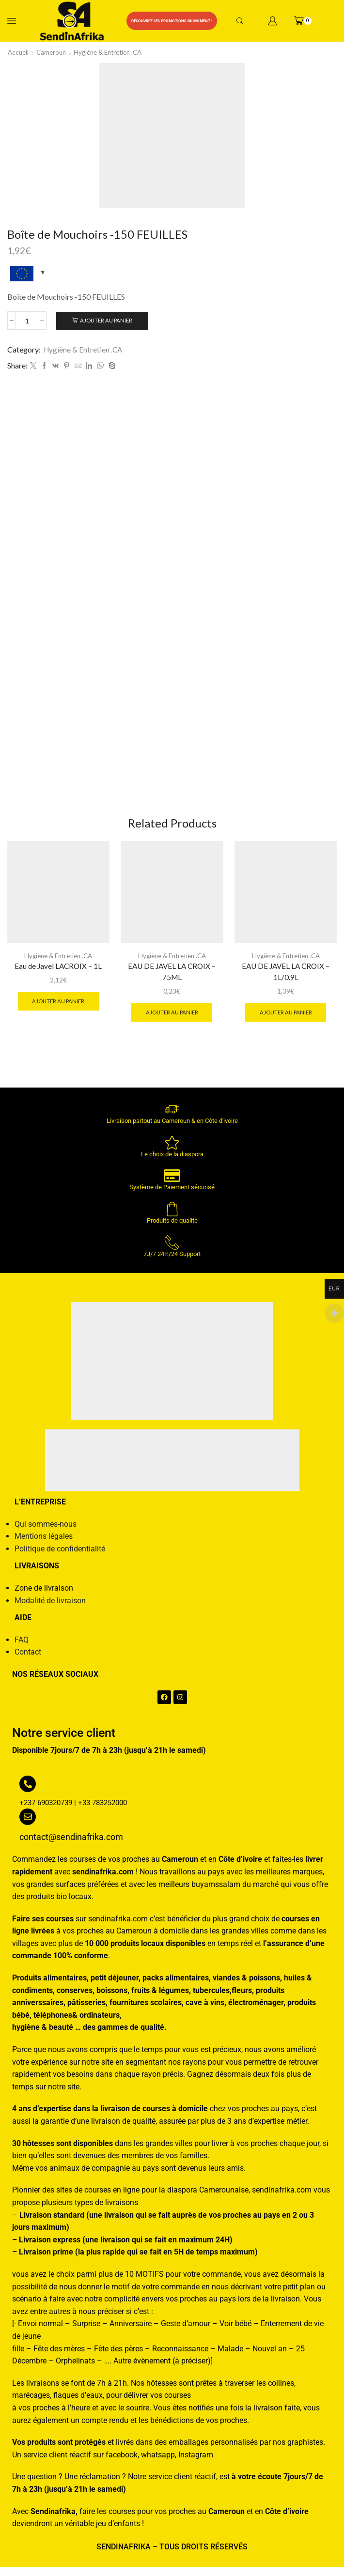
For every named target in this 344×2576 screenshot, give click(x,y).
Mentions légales (44, 1544)
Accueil (19, 52)
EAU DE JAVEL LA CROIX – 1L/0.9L (285, 978)
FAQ (22, 1648)
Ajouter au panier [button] (58, 1008)
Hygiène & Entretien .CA (114, 52)
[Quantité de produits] (27, 320)
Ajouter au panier (106, 320)
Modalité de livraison (50, 1608)
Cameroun (53, 52)
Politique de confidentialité (60, 1557)
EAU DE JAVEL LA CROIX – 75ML (172, 978)
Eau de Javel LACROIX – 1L (58, 973)
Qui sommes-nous (46, 1532)
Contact (28, 1660)
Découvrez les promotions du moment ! (171, 20)
